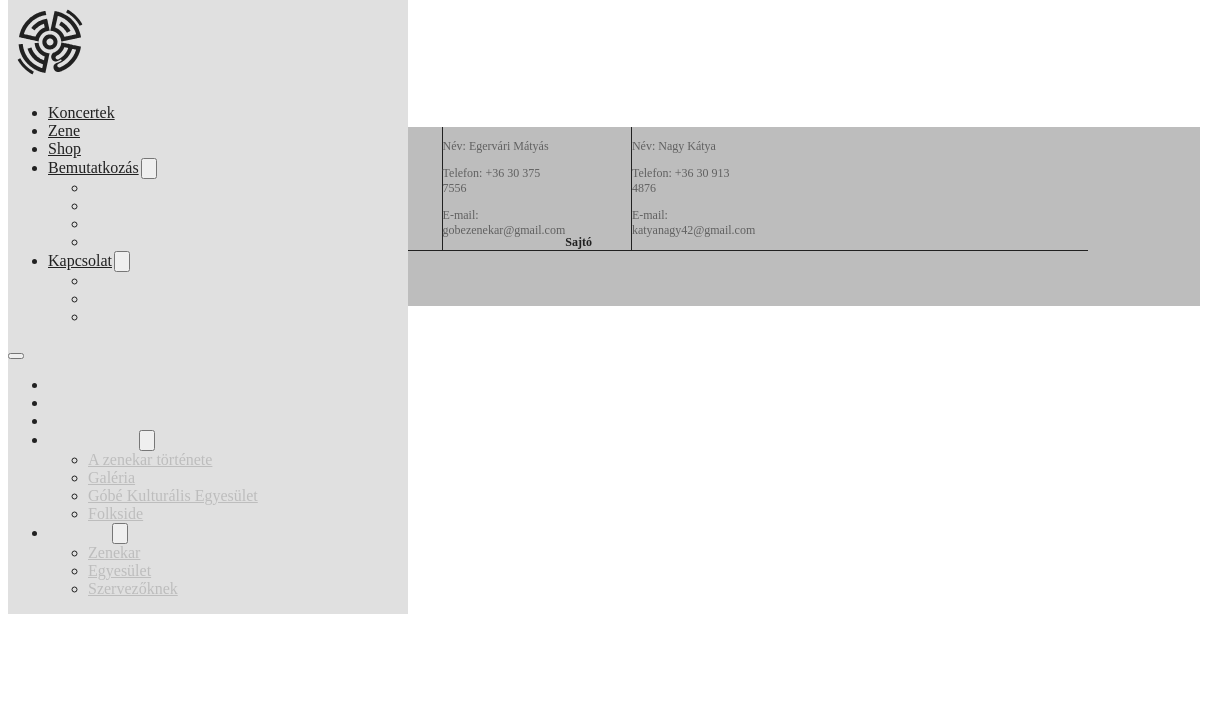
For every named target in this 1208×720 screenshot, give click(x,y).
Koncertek (81, 112)
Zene (64, 130)
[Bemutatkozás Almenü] (149, 168)
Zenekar (114, 280)
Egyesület (119, 298)
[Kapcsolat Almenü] (122, 261)
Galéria (111, 205)
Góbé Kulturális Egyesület (173, 223)
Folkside (115, 241)
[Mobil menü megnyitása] (16, 356)
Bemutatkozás (93, 167)
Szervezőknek (133, 316)
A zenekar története (150, 187)
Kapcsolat (80, 260)
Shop (64, 148)
